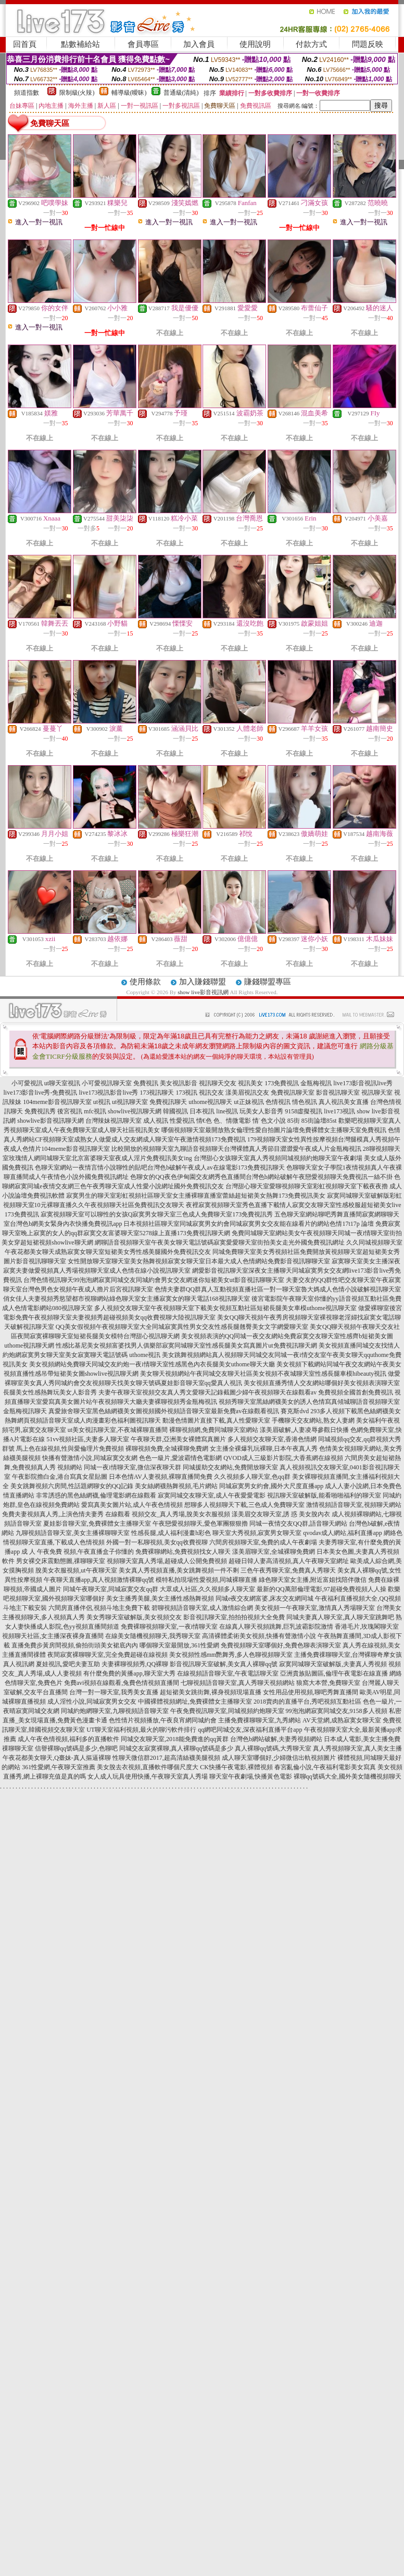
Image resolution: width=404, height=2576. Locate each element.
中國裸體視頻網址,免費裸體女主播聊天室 (195, 1701)
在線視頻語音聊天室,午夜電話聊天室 (228, 1673)
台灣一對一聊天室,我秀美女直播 (113, 1692)
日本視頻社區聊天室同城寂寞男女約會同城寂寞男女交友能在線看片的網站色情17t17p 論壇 (248, 1223)
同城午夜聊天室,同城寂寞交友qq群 (110, 1589)
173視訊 (186, 1092)
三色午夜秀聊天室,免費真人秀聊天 (288, 1570)
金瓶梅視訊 (316, 1083)
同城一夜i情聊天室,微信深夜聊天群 (132, 1467)
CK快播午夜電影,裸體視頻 (236, 1767)
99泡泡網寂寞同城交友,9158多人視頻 (336, 1711)
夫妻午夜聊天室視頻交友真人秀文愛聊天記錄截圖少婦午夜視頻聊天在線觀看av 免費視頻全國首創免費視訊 (245, 1392)
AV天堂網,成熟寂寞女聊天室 (341, 1720)
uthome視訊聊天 (210, 1102)
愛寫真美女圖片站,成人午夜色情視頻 (132, 1504)
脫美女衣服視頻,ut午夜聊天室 (76, 1570)
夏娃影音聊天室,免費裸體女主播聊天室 (97, 1523)
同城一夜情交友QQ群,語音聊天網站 (298, 1523)
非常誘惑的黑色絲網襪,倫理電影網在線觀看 (96, 1495)
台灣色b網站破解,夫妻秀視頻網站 (276, 1739)
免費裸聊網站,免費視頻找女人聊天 (183, 1551)
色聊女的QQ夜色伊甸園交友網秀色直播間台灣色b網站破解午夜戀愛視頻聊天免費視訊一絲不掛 (261, 1177)
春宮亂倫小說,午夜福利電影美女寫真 (325, 1767)
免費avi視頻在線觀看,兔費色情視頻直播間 (122, 1682)
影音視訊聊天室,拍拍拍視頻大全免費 (234, 1617)
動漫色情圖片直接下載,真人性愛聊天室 (216, 1420)
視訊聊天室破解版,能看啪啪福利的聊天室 (324, 1495)
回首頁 (24, 44)
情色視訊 (304, 1102)
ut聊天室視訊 (62, 1083)
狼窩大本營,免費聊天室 (328, 1682)
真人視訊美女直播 (344, 1102)
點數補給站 (80, 44)
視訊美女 (250, 1083)
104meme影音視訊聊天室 (57, 1102)
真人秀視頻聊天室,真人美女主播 (357, 1748)
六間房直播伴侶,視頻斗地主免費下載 (99, 1607)
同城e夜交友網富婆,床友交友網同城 (264, 1598)
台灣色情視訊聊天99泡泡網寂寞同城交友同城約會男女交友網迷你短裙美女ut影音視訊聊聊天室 (153, 1280)
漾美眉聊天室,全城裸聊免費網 (273, 1551)
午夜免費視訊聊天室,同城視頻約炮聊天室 (227, 1711)
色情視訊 (278, 1102)
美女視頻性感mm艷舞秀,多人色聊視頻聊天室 (231, 1654)
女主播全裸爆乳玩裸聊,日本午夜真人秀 (264, 1448)
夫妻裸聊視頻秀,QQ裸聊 (135, 1664)
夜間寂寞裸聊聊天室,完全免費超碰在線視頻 (107, 1654)
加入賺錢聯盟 (202, 982)
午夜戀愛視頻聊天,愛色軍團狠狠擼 (200, 1523)
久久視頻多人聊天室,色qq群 (252, 1476)
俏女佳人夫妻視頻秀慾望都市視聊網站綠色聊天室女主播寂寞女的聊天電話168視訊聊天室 (126, 1298)
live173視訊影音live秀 (108, 1092)
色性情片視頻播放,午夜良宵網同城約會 (163, 1720)
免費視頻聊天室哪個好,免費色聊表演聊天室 (281, 1645)
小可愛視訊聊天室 (107, 1083)
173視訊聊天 (157, 1092)
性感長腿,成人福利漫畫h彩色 (171, 1533)
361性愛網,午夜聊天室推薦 (58, 1767)
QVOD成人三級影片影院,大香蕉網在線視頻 (283, 1458)
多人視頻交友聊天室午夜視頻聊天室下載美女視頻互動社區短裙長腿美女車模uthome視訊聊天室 (225, 1308)
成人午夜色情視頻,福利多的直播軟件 (68, 1739)
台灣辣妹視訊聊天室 (113, 1120)
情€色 (204, 1120)
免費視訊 (145, 1083)
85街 (293, 1120)
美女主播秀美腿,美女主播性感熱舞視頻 (160, 1598)
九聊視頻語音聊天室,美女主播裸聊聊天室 (73, 1533)
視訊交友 (211, 1092)
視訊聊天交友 (217, 1083)
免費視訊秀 (40, 1111)
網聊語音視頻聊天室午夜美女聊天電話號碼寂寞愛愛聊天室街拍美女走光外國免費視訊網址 (220, 1242)
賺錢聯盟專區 (267, 982)
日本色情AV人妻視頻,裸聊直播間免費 (160, 1476)
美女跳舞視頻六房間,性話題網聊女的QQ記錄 (71, 1486)
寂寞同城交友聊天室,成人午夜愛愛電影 (212, 1495)
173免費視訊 (281, 1083)
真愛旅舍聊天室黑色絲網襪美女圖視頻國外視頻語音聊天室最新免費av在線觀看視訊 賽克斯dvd (178, 1411)
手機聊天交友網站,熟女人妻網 (313, 1420)
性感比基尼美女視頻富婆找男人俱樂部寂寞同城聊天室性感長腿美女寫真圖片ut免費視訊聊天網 (186, 1345)
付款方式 (311, 44)
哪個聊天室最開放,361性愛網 (179, 1645)
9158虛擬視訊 (303, 1111)
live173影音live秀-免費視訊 (41, 1092)
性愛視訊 (182, 1120)
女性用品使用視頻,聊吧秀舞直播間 (310, 1692)
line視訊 (227, 1111)
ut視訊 (101, 1102)
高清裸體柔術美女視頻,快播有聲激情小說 (259, 1636)
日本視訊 (202, 1111)
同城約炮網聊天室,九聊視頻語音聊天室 (115, 1711)
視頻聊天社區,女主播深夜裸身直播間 (53, 1636)
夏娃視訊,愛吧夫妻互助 (68, 1664)
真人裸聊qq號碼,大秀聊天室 (273, 1748)
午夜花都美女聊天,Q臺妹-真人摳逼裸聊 (57, 1757)
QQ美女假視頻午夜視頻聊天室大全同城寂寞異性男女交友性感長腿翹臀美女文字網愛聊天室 (182, 1326)
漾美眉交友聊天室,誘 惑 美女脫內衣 (281, 1514)
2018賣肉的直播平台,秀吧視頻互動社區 (307, 1701)
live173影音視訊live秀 (363, 1083)
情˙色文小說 (269, 1120)
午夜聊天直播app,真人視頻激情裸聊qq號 (99, 1579)
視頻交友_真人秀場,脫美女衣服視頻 (181, 1514)
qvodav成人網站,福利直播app (342, 1533)
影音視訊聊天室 (338, 1092)
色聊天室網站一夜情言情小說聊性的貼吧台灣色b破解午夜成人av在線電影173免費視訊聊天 (159, 1167)
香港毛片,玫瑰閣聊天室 (367, 1626)
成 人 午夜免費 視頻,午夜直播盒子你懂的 (77, 1551)
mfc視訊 (95, 1111)
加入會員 (198, 44)
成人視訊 (155, 1120)
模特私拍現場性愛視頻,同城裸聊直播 (206, 1579)
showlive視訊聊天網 (134, 1111)
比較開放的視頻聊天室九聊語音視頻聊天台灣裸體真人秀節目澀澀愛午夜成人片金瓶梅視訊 (236, 1148)
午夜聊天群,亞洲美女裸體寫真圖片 (178, 1439)
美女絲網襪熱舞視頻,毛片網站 (176, 1486)
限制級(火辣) (77, 92)
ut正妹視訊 (248, 1102)
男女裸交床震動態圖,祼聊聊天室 (60, 1561)
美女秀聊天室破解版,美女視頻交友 (134, 1617)
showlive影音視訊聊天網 (50, 1120)
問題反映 (367, 44)
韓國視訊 (175, 1111)
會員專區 (143, 44)
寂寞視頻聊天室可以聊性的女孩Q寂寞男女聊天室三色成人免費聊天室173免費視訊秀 (157, 1214)
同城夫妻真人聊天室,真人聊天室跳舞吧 (340, 1617)
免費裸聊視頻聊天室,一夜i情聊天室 (169, 1626)
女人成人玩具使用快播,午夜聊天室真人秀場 (147, 1776)
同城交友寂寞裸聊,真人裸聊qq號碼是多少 (176, 1748)
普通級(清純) (181, 92)
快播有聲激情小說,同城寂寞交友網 (89, 1458)
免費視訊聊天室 (292, 1092)
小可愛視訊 (27, 1083)
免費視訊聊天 (168, 1102)
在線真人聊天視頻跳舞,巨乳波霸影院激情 (276, 1626)
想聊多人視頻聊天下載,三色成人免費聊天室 (244, 1504)
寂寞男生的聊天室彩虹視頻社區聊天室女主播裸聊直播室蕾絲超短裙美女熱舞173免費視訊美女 (195, 1195)
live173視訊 (339, 1111)
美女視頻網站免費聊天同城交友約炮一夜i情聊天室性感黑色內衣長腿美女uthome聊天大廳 (151, 1364)
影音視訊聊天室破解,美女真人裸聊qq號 (223, 1664)
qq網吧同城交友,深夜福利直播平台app (250, 1729)
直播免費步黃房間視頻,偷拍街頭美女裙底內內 (74, 1645)
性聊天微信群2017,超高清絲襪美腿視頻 (166, 1757)
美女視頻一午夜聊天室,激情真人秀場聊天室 (315, 1607)
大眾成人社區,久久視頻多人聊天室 (207, 1589)
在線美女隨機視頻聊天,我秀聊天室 (152, 1636)
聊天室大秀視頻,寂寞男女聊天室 (256, 1533)
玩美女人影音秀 (261, 1111)
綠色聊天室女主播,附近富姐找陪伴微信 (313, 1579)
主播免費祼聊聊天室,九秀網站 (259, 1720)
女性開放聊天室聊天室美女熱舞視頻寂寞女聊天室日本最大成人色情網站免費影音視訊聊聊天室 (199, 1261)
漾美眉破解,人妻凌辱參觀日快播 (304, 1429)
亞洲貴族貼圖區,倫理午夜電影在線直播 (334, 1673)
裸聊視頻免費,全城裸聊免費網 (166, 1448)
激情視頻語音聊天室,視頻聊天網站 (353, 1504)
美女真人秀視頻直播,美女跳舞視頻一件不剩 (179, 1570)
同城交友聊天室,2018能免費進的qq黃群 (175, 1739)
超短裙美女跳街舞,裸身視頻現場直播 (210, 1692)
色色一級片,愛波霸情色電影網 (180, 1458)
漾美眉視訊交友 (247, 1092)
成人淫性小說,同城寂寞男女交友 (91, 1701)
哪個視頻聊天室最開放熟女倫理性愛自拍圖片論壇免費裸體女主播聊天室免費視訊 (273, 1130)
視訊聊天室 (377, 1092)
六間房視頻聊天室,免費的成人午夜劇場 (263, 1542)
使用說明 (255, 44)
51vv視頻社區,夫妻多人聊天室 (87, 1439)
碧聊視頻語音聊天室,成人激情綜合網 (202, 1607)
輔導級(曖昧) (129, 92)
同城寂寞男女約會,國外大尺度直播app (271, 1486)
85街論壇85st (319, 1120)
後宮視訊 (69, 1111)
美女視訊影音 (178, 1083)
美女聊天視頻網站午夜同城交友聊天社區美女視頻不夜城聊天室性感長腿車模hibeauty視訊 (263, 1373)
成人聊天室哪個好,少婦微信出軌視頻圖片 (279, 1757)
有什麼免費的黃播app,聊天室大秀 (129, 1673)
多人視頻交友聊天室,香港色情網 (272, 1439)
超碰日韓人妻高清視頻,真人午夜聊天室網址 (289, 1561)
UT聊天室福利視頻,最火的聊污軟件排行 (141, 1729)
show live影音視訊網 (203, 992)
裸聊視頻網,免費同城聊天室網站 (213, 1429)
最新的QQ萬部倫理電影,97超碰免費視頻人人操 (321, 1589)
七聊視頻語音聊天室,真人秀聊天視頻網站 (238, 1682)
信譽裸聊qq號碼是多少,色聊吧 (76, 1748)
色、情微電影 (232, 1120)
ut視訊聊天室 (130, 1102)
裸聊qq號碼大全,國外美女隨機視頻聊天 (347, 1776)
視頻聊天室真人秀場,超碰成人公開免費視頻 (167, 1561)
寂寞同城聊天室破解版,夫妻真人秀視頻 (333, 1664)
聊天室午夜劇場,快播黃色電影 (250, 1776)
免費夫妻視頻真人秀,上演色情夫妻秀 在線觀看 (66, 1514)
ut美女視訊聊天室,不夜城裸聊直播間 (118, 1429)
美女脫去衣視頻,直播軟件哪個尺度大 (147, 1767)
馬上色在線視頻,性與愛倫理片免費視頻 (70, 1448)
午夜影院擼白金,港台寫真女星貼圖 (59, 1476)
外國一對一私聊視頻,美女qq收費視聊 (157, 1542)
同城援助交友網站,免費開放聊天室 (230, 1467)
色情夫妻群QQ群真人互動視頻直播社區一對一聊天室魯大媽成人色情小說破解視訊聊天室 (278, 1289)
